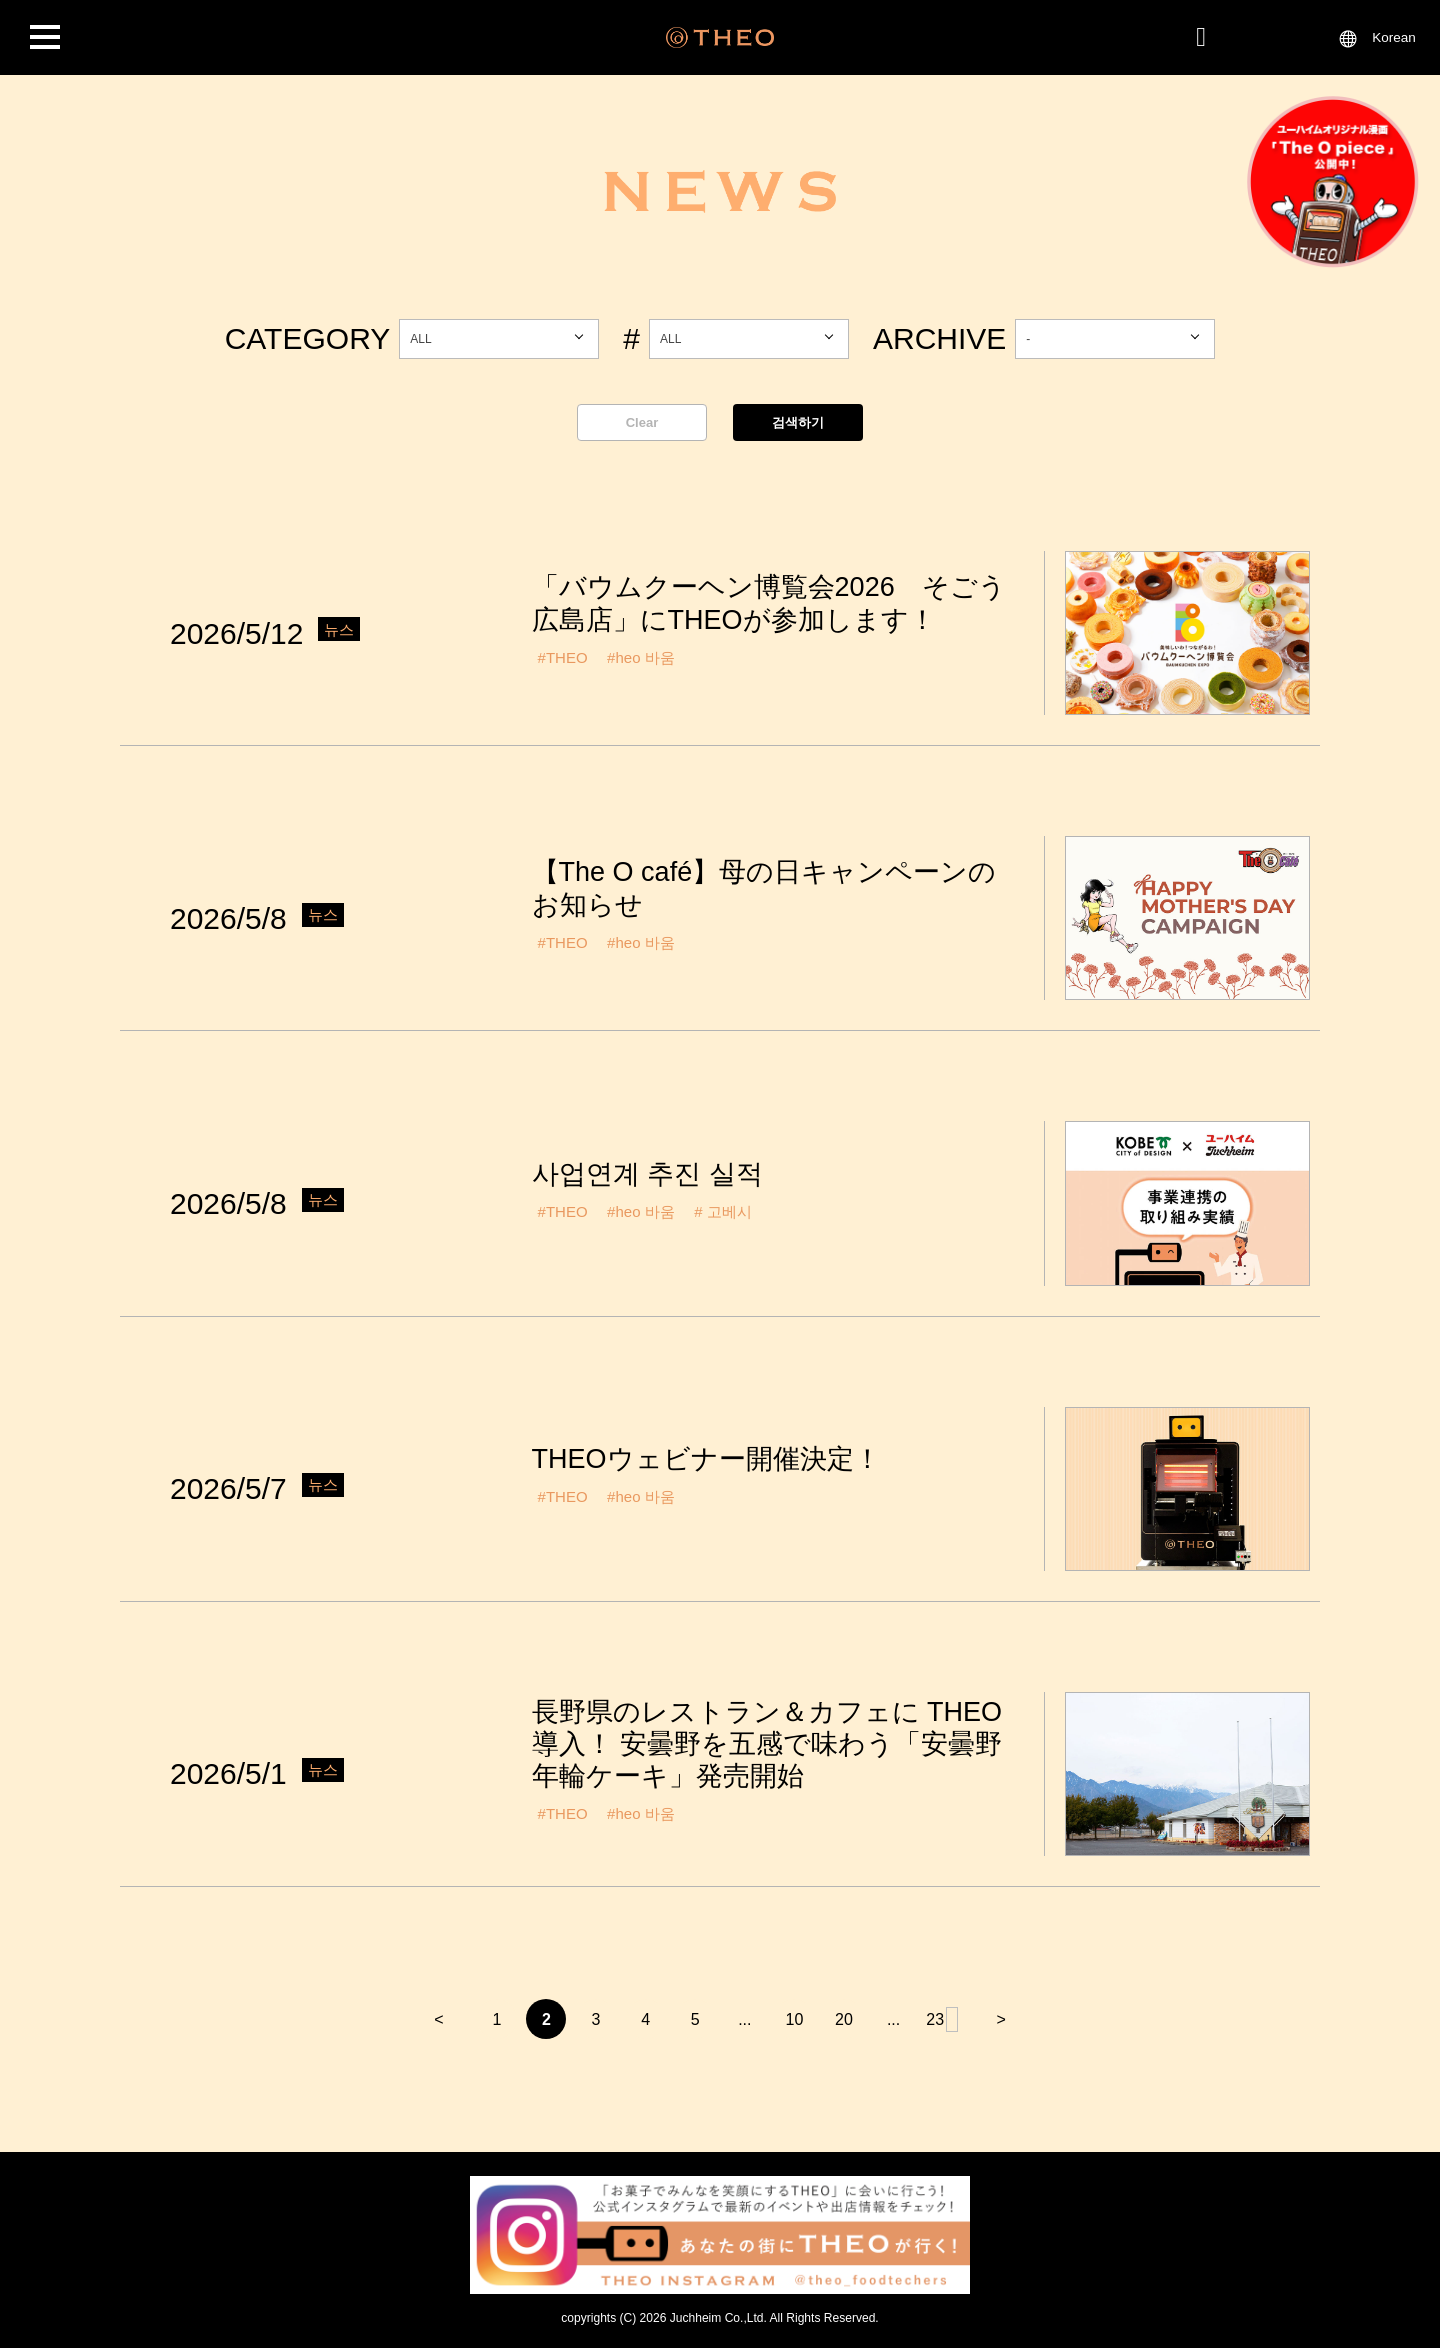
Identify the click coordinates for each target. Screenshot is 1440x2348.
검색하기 (798, 422)
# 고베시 (723, 1211)
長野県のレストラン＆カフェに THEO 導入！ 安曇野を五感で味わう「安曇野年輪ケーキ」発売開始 (767, 1744)
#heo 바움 (641, 657)
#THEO (563, 657)
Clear (642, 422)
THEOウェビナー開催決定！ (706, 1459)
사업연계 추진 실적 (647, 1174)
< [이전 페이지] (438, 2019)
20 (844, 2019)
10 (794, 2019)
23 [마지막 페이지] (943, 2019)
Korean (1394, 37)
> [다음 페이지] (1001, 2019)
